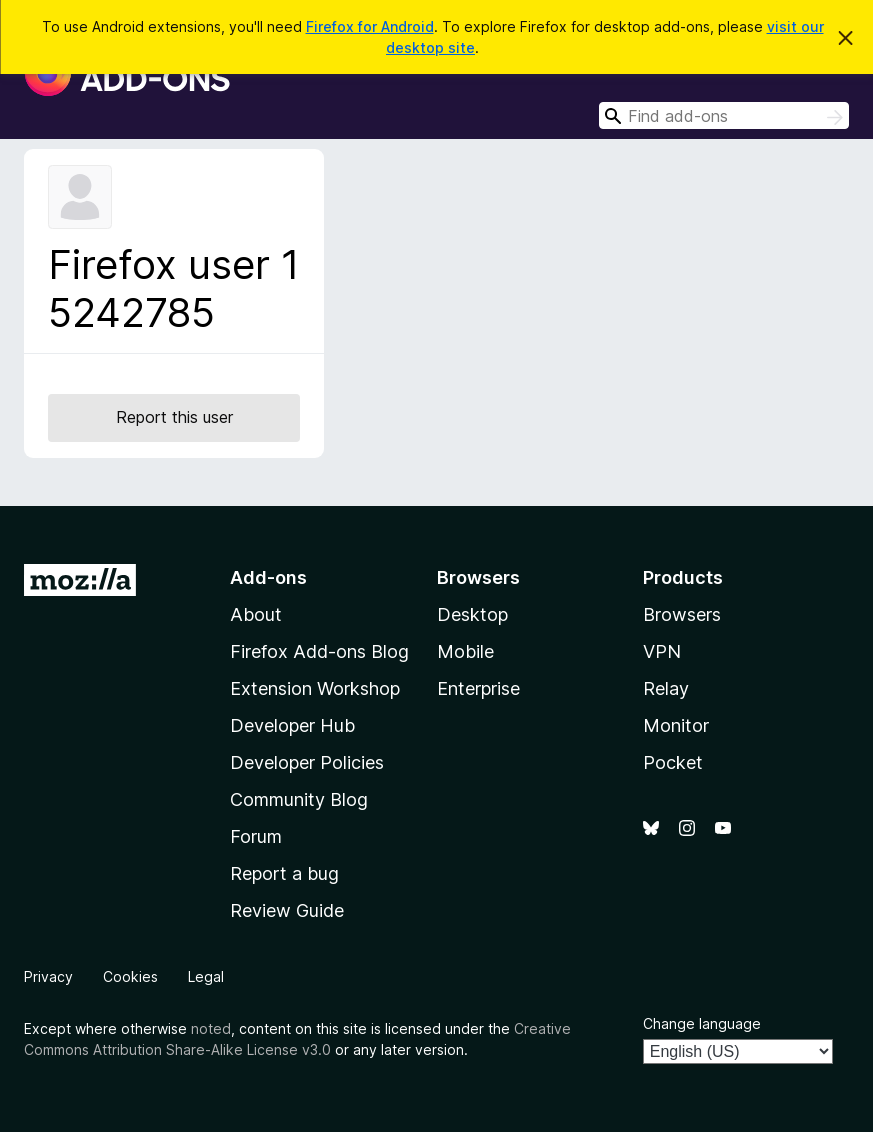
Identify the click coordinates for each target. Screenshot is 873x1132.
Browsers (682, 614)
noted (211, 1028)
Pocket (673, 762)
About (256, 614)
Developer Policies (307, 762)
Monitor (676, 725)
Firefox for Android (370, 26)
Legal (206, 976)
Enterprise (478, 688)
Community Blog (299, 799)
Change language (702, 1023)
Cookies (130, 976)
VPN (662, 651)
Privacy (48, 976)
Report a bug (284, 873)
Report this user (174, 417)
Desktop (472, 614)
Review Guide (287, 910)
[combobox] (724, 115)
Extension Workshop (315, 688)
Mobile (465, 651)
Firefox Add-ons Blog (319, 651)
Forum (256, 836)
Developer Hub (292, 725)
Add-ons (268, 577)
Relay (666, 688)
